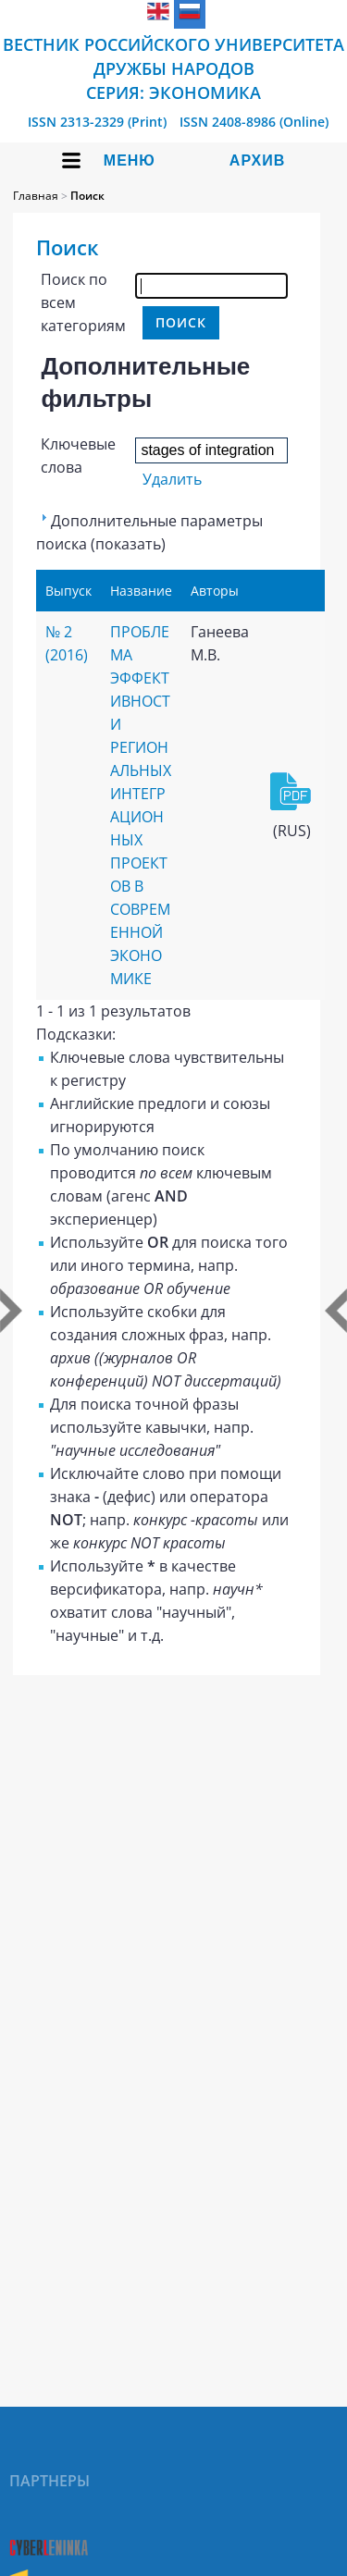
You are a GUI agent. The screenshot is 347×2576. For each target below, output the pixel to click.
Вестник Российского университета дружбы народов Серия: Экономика (173, 68)
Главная (35, 195)
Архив (257, 160)
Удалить (172, 479)
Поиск (87, 195)
